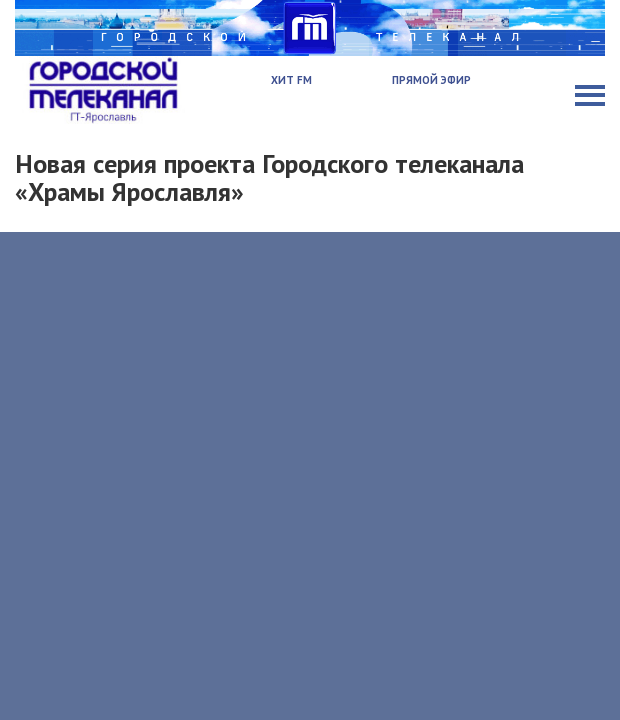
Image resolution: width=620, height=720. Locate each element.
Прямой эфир (431, 80)
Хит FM (291, 80)
